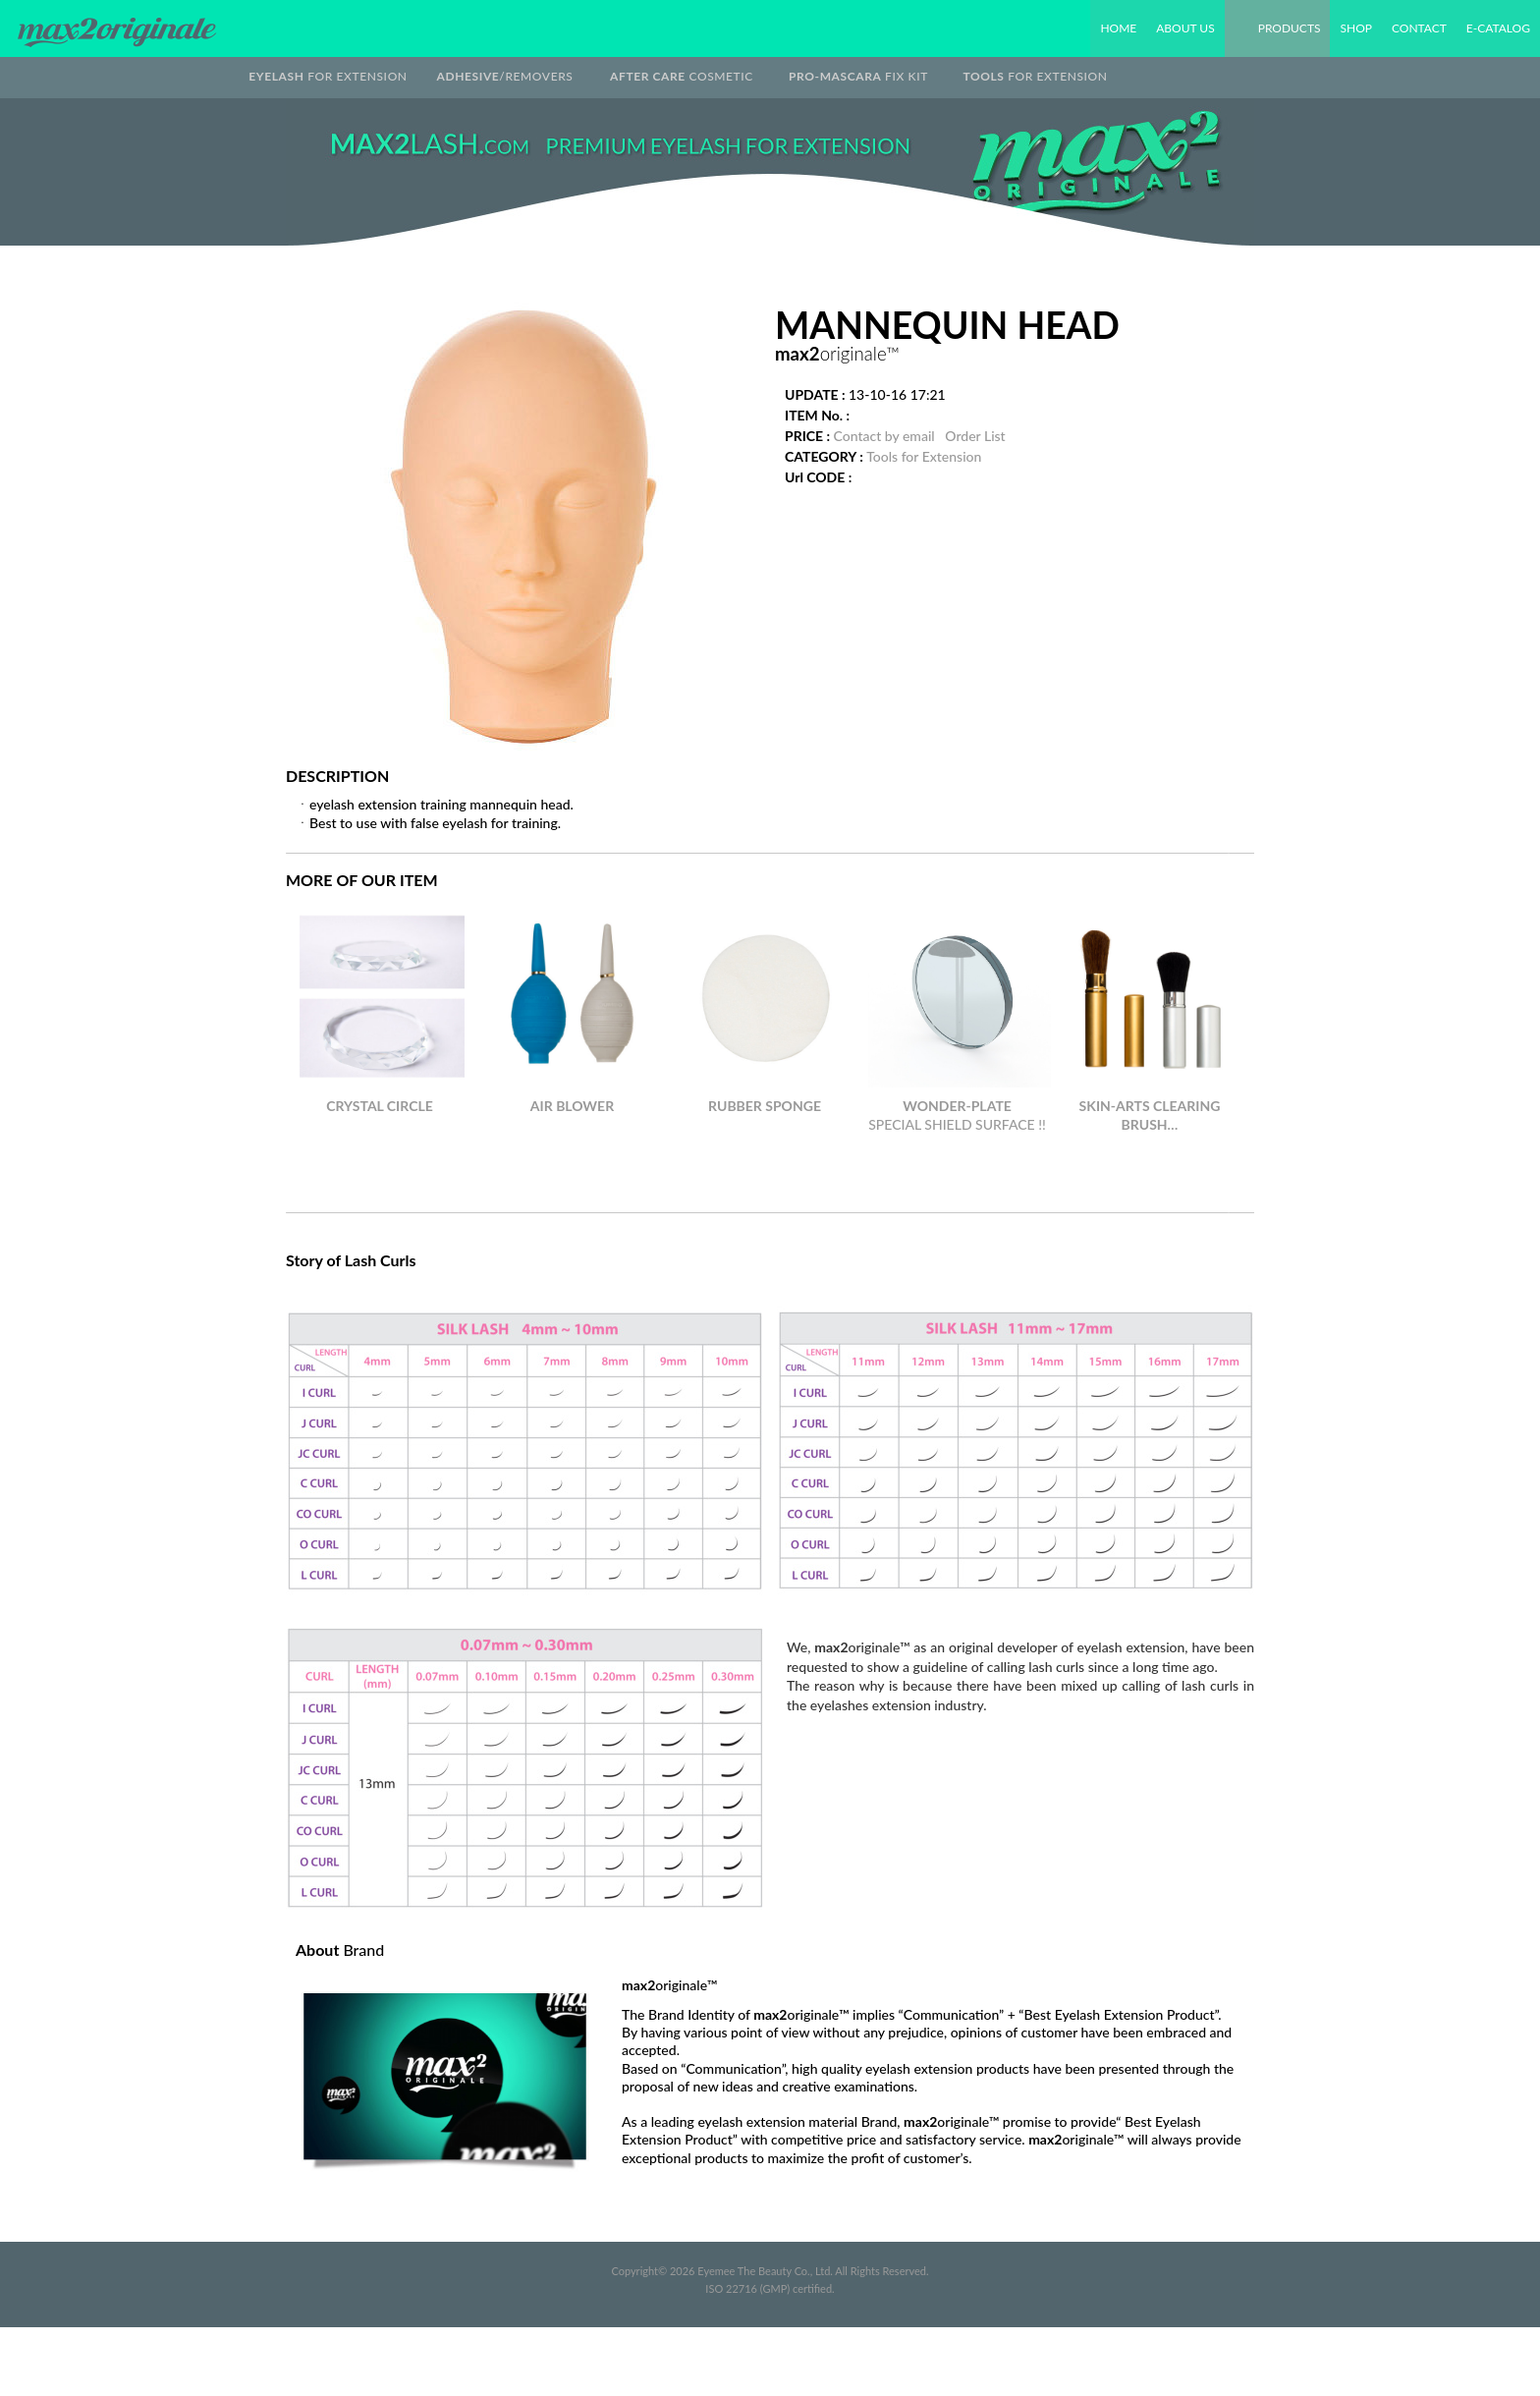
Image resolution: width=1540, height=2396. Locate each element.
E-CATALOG (1498, 28)
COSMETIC (681, 76)
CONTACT (1419, 28)
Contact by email (884, 435)
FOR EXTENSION (327, 76)
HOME (1118, 28)
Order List (975, 435)
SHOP (1355, 28)
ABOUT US (1185, 28)
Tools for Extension (923, 456)
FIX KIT (858, 76)
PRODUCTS (1289, 28)
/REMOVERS (505, 76)
